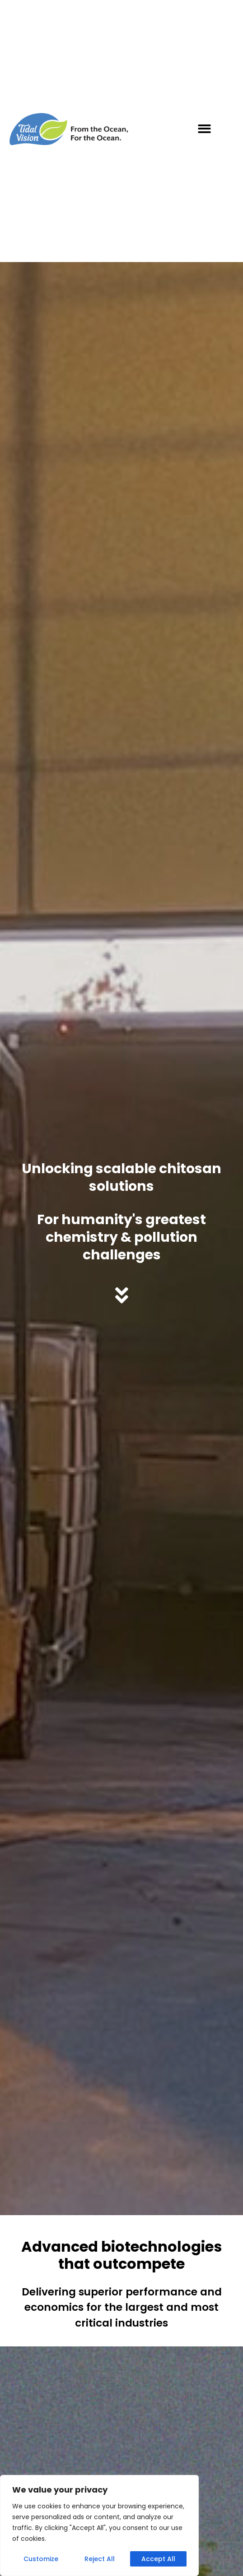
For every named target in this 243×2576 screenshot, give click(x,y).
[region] (99, 2525)
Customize (40, 2558)
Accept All (158, 2558)
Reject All (99, 2558)
